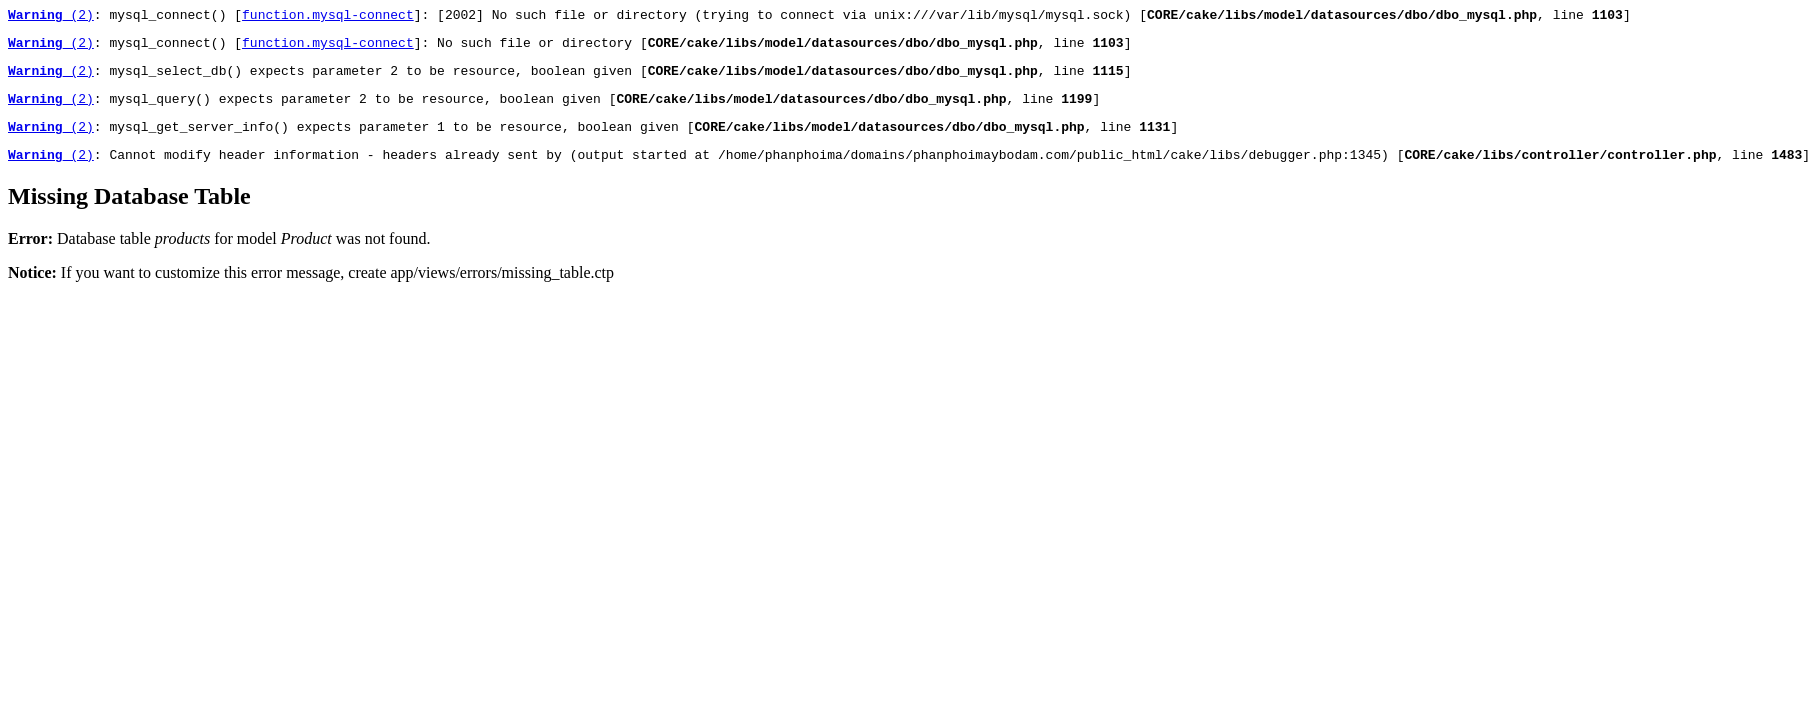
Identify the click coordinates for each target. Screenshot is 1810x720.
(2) (51, 17)
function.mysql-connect (328, 17)
